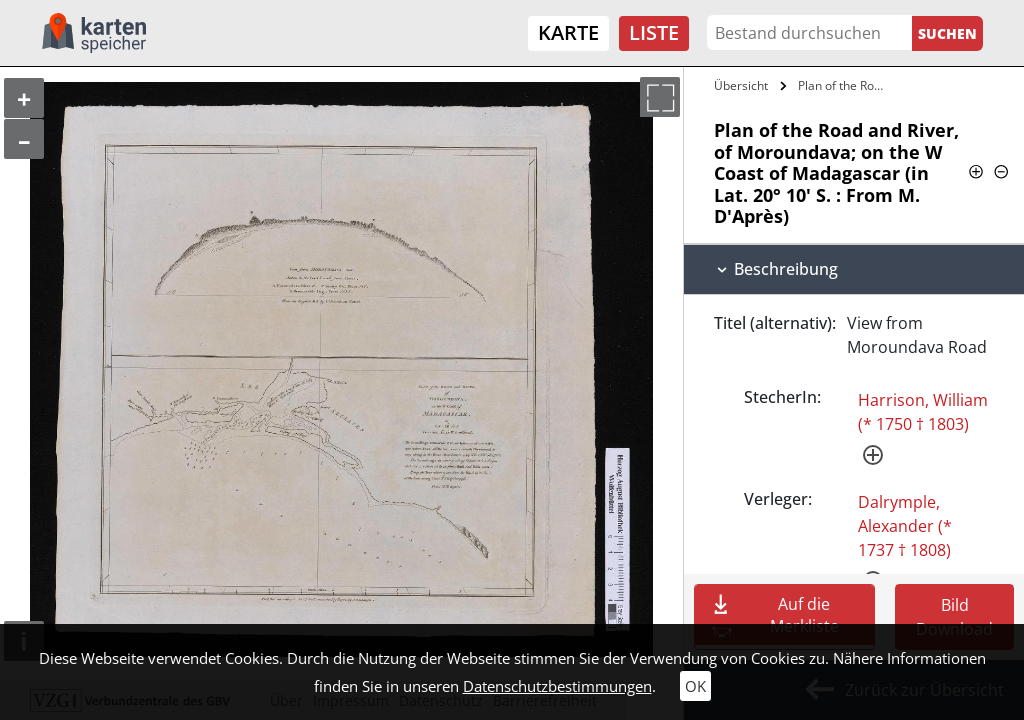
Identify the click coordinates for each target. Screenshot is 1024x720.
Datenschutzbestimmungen (557, 686)
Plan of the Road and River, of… (843, 85)
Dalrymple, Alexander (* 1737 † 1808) (905, 526)
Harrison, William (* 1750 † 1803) (923, 412)
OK (695, 686)
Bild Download (954, 617)
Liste (654, 32)
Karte (568, 32)
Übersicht (741, 85)
